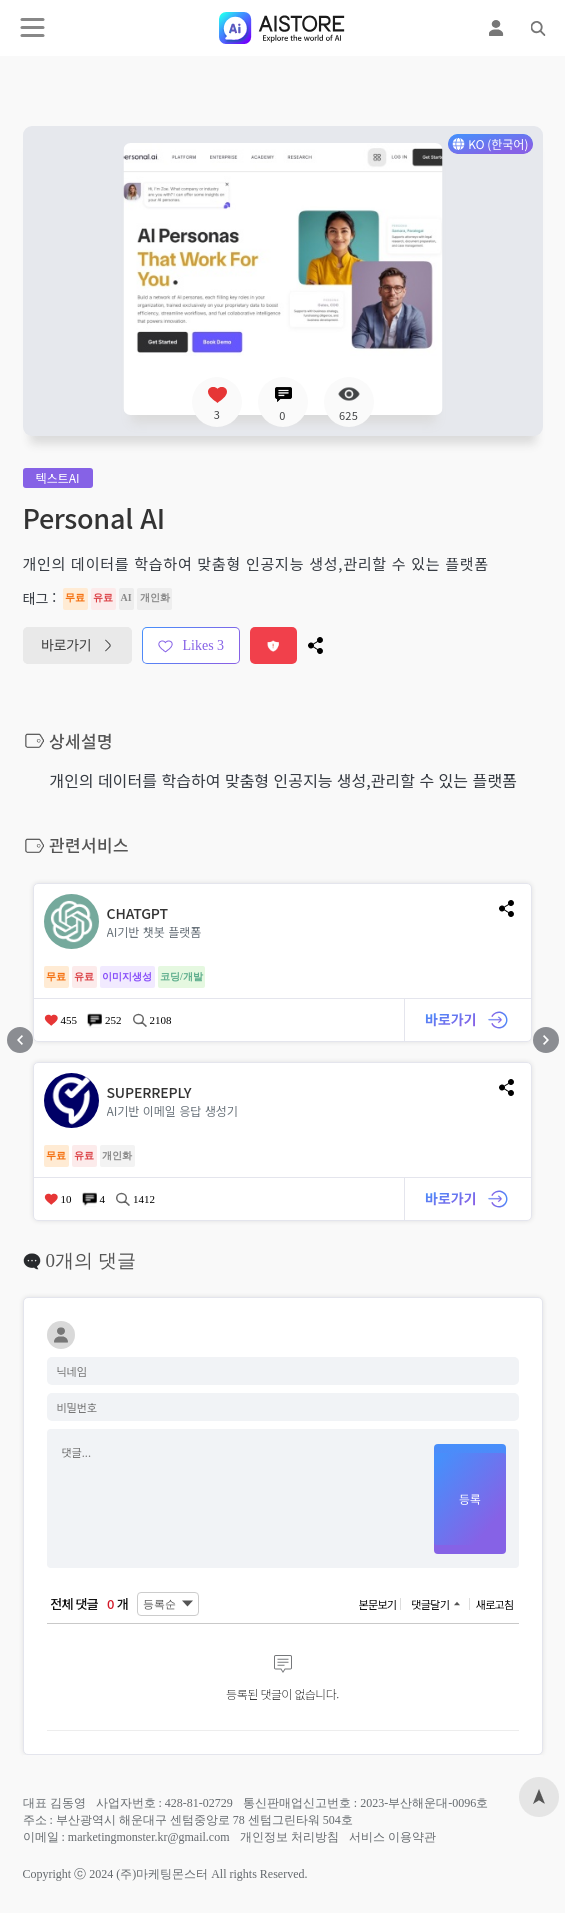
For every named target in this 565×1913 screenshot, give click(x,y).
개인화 (154, 597)
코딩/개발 (182, 976)
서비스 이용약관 (392, 1837)
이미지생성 (127, 976)
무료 (75, 597)
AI (127, 597)
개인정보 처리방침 (289, 1837)
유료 (103, 597)
